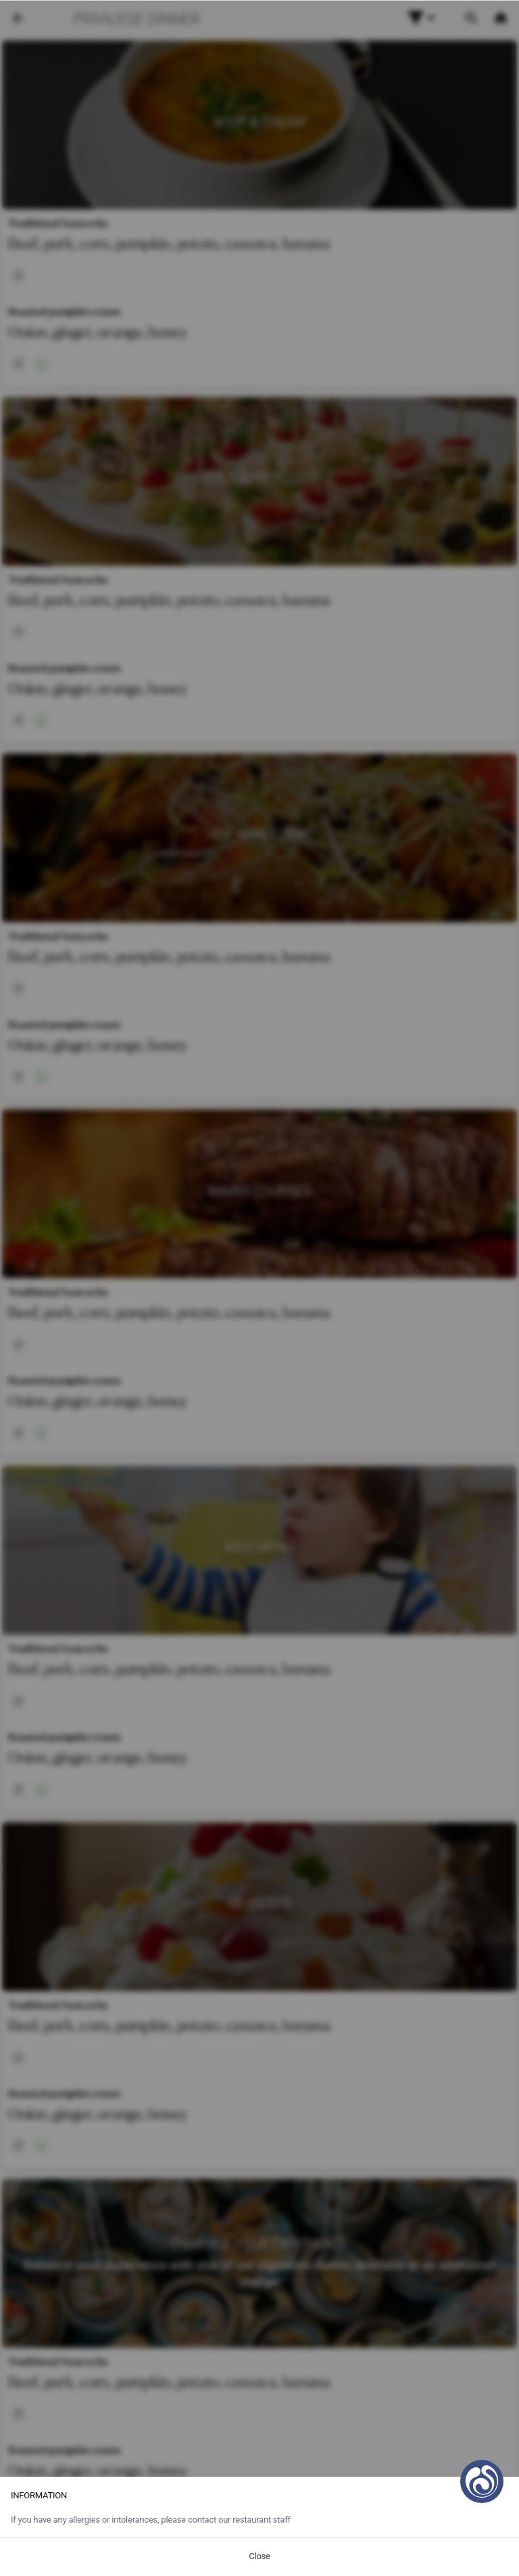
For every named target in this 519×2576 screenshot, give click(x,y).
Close (259, 2556)
